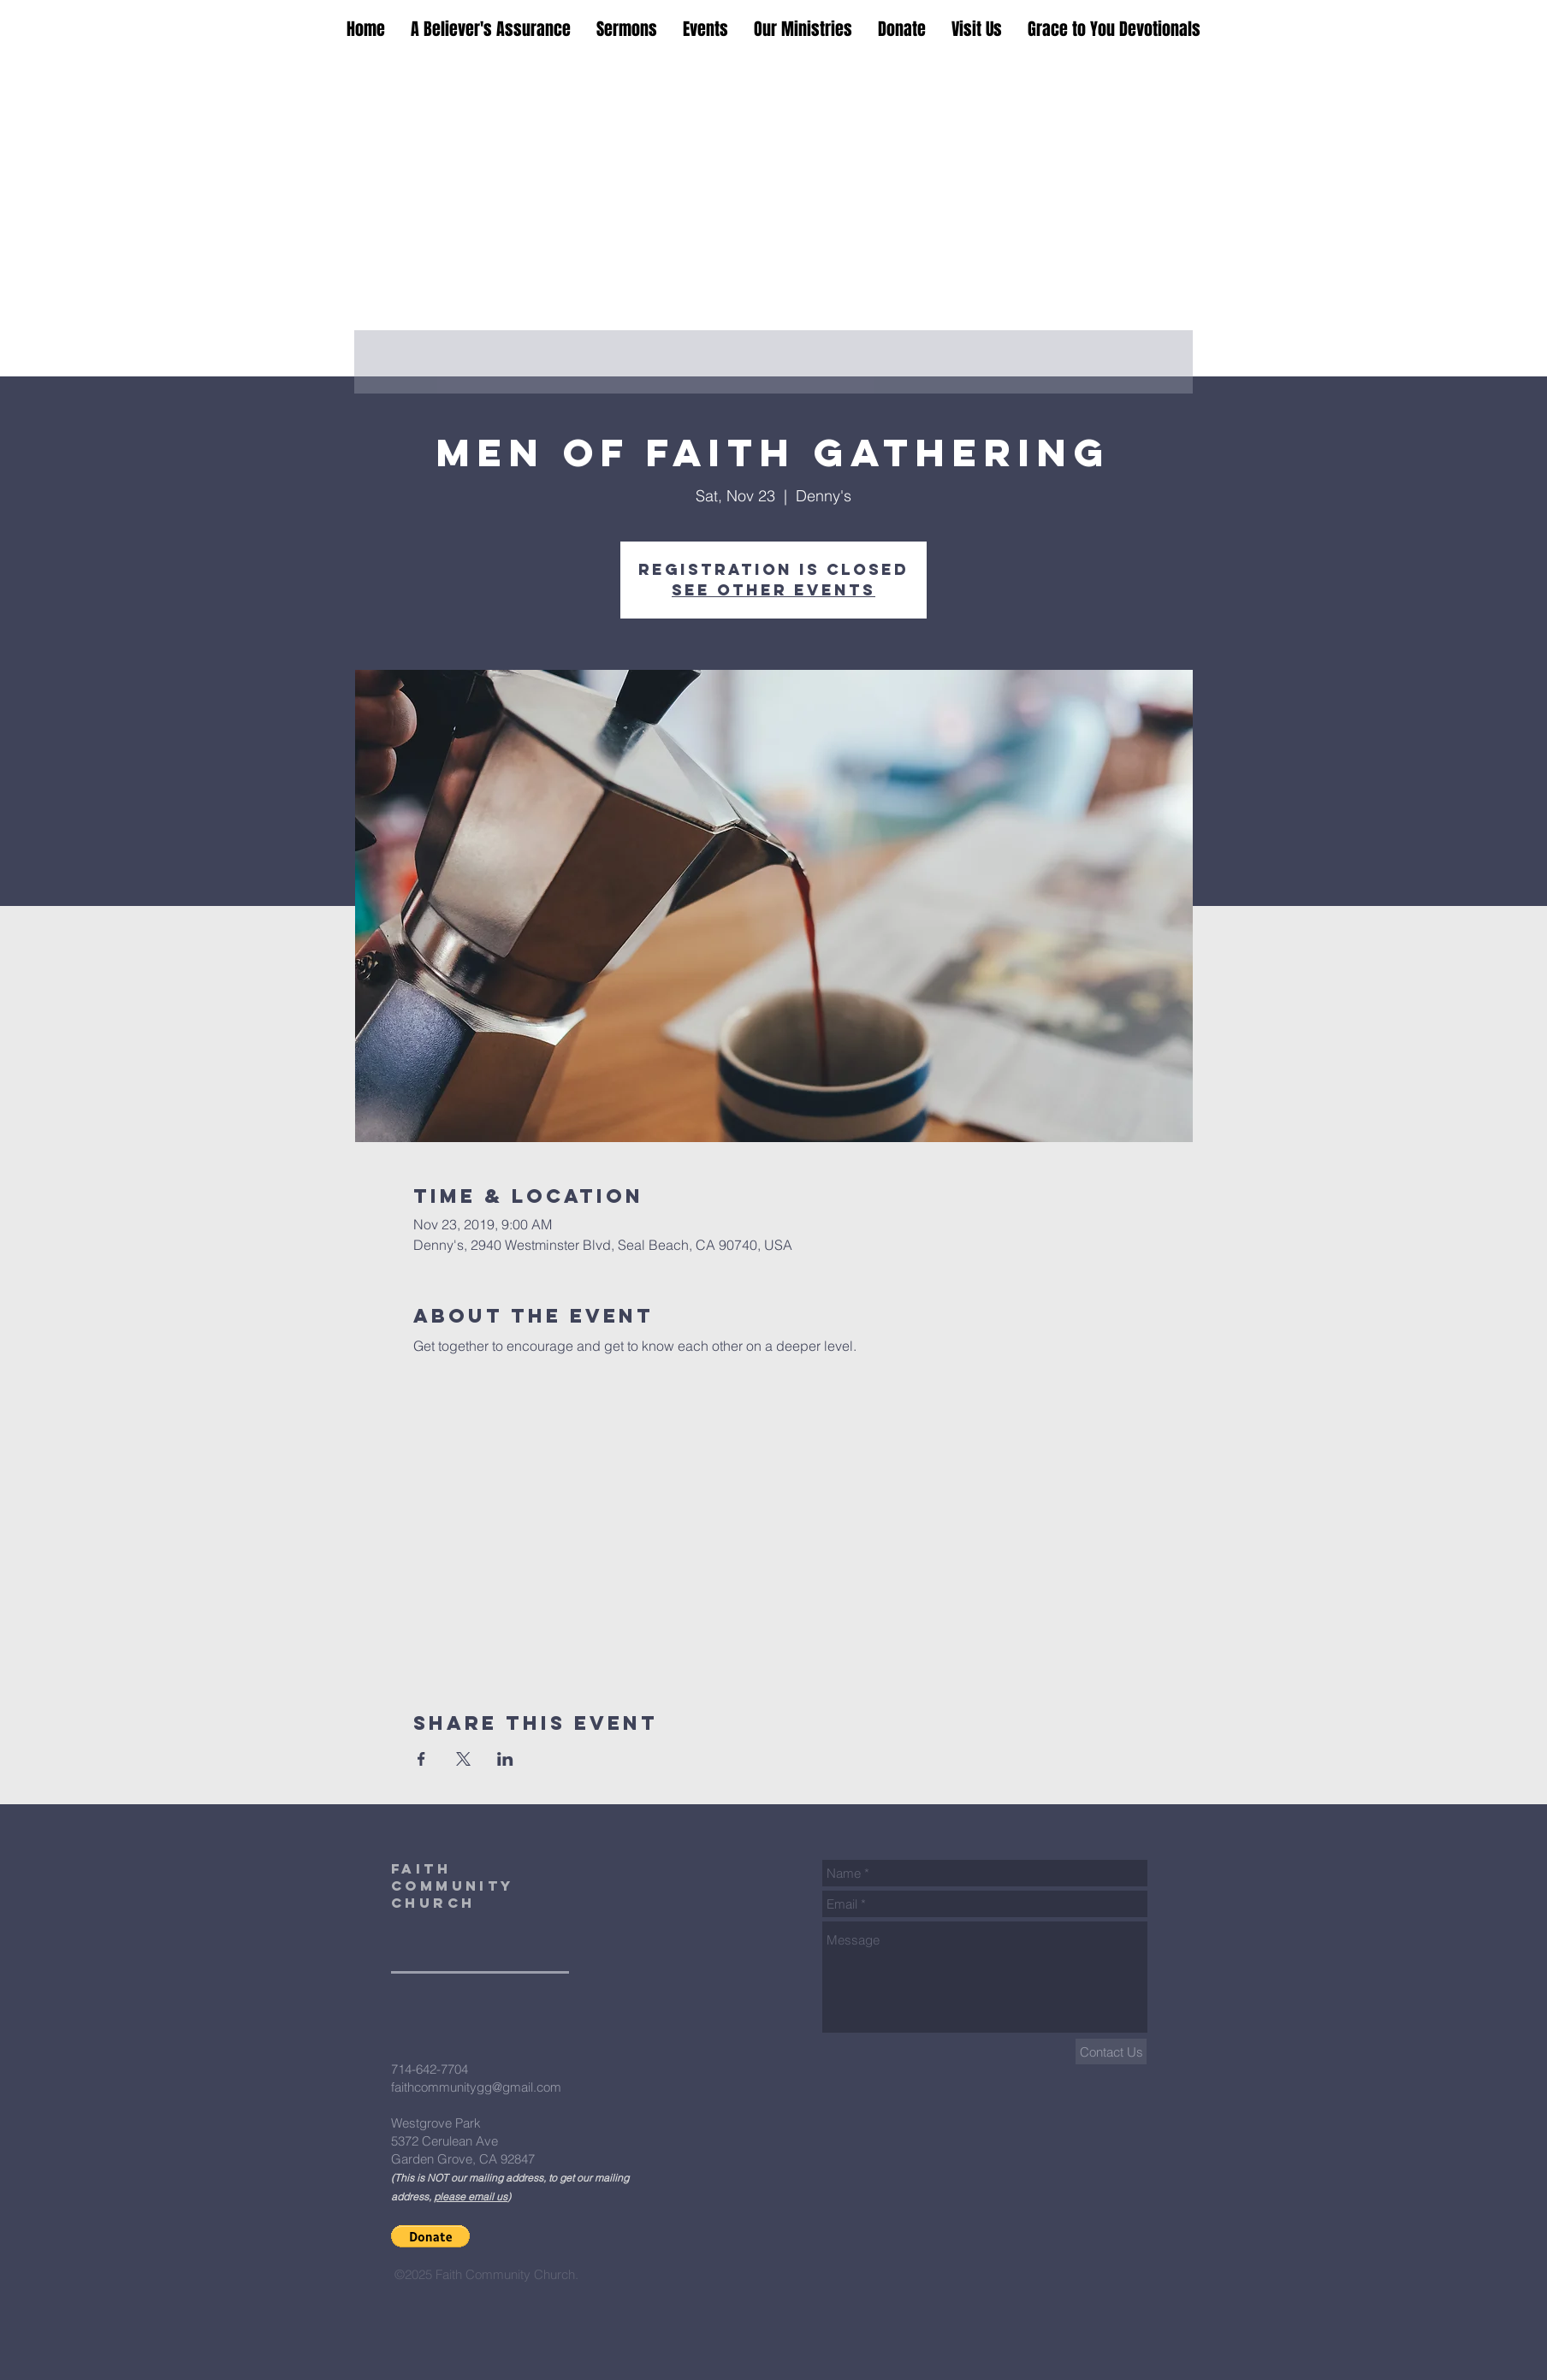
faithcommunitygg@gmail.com (476, 2087)
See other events (773, 590)
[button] (430, 2236)
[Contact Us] (1111, 2051)
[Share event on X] (463, 1759)
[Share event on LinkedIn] (505, 1759)
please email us (470, 2196)
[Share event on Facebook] (421, 1759)
